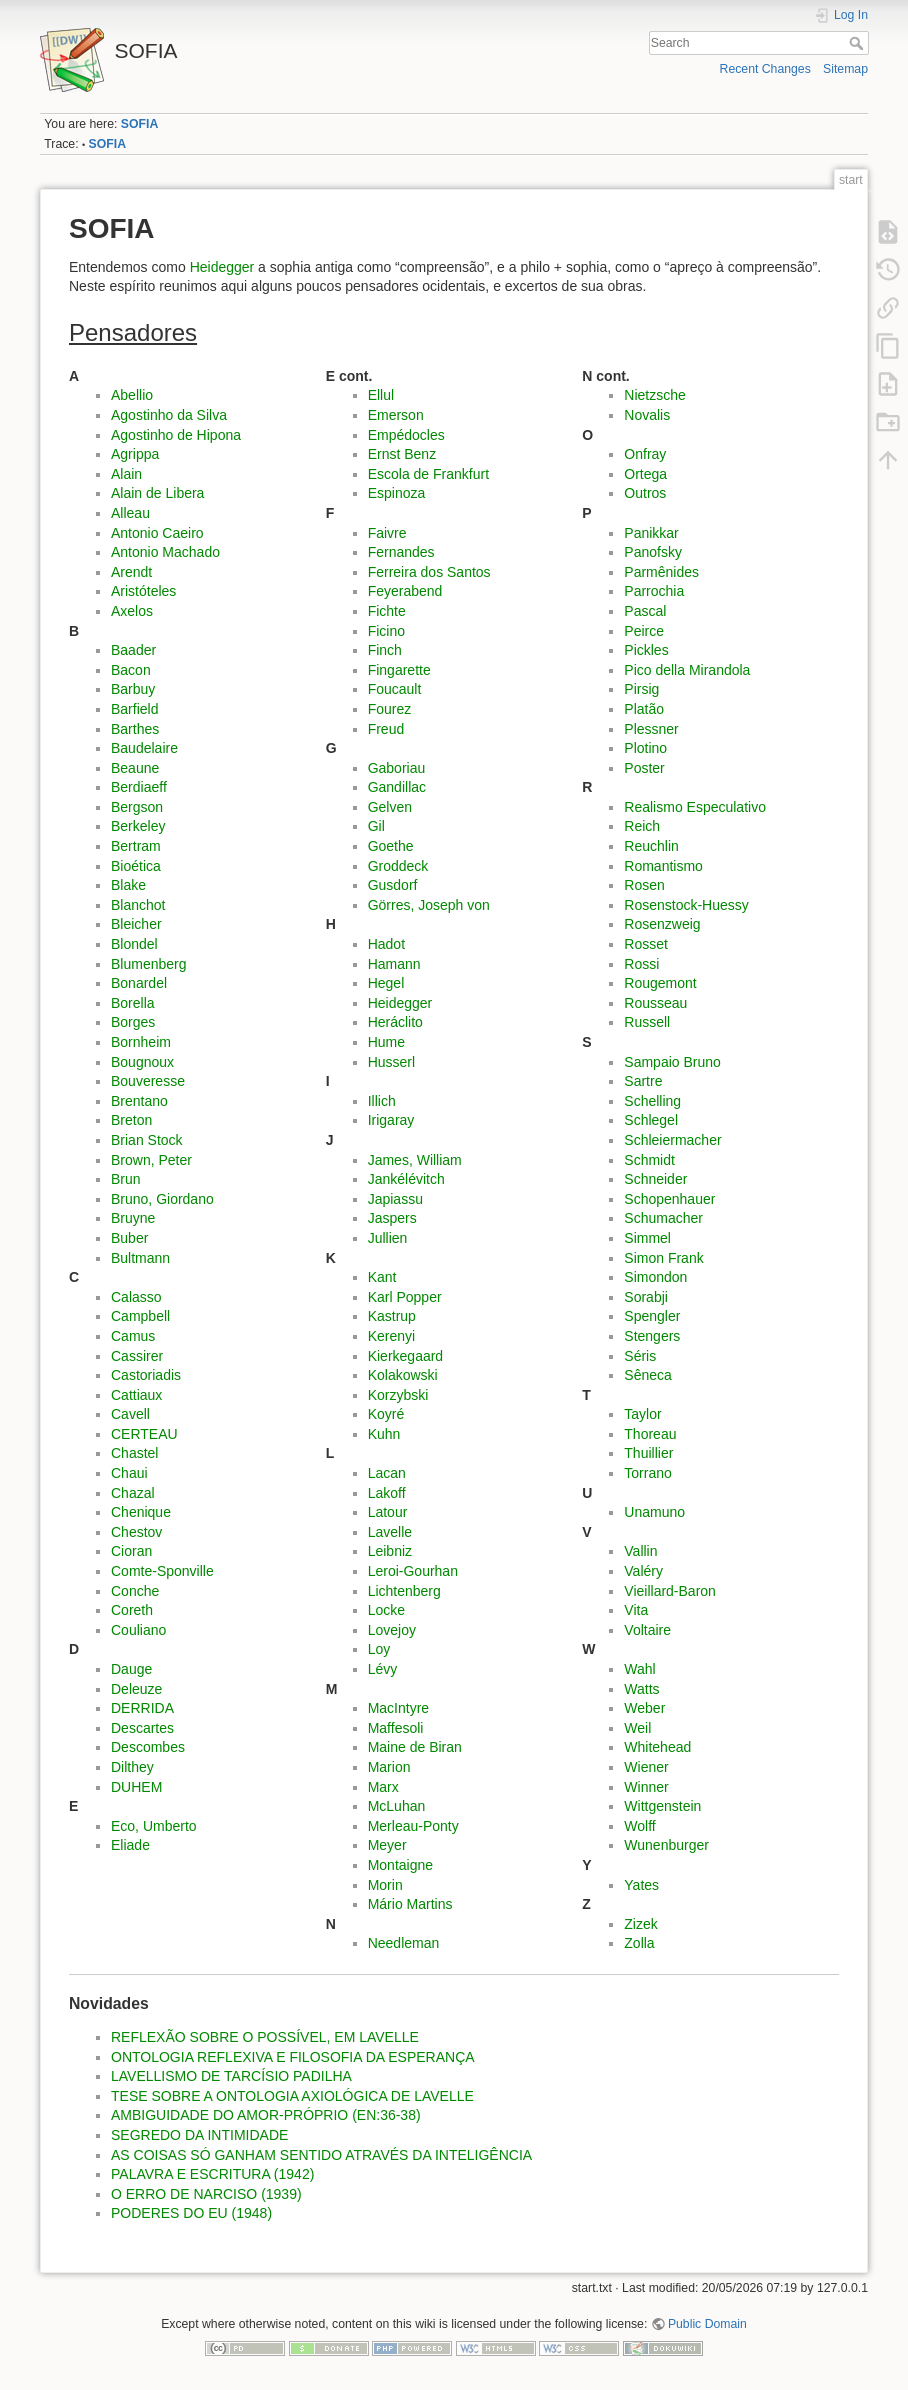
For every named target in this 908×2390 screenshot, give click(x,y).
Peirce (644, 631)
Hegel (386, 983)
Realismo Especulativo (695, 807)
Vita (636, 1610)
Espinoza (397, 493)
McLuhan (397, 1806)
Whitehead (657, 1747)
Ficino (386, 631)
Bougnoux (142, 1062)
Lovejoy (392, 1630)
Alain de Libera (157, 493)
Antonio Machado (165, 552)
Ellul (381, 395)
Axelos (132, 611)
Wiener (646, 1767)
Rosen (644, 885)
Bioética (136, 866)
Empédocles (406, 435)
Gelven (390, 807)
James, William (415, 1160)
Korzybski (398, 1395)
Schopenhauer (669, 1199)
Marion (389, 1767)
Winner (646, 1787)
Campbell (140, 1316)
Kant (382, 1277)
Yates (641, 1885)
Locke (386, 1610)
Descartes (142, 1728)
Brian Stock (147, 1140)
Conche (135, 1591)
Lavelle (390, 1532)
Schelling (652, 1101)
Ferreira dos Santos (429, 572)
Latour (388, 1512)
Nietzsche (654, 395)
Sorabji (646, 1297)
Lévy (383, 1669)
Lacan (387, 1473)
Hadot (386, 944)
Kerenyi (391, 1336)
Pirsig (641, 689)
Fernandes (401, 552)
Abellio (132, 395)
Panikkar (651, 533)
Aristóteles (143, 591)
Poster (644, 768)
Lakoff (387, 1493)
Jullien (388, 1238)
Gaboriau (397, 768)
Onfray (645, 454)
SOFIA (139, 124)
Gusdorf (393, 885)
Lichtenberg (404, 1591)
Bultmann (140, 1258)
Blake (128, 885)
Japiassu (395, 1199)
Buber (129, 1238)
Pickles (646, 650)
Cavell (130, 1414)
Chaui (129, 1473)
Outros (645, 493)
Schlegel (651, 1120)
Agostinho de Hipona (176, 435)
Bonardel (139, 983)
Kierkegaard (406, 1356)
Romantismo (663, 866)
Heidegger (222, 267)
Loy (379, 1649)
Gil (376, 826)
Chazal (133, 1493)
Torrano (647, 1473)
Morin (385, 1885)
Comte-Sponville (162, 1571)
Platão (644, 709)
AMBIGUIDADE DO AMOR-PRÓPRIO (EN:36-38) (266, 2115)
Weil (637, 1728)
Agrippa (135, 454)
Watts (641, 1689)
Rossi (641, 964)
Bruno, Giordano (162, 1199)
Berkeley (138, 826)
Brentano (139, 1101)
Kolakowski (403, 1375)
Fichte (387, 611)
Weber (644, 1708)
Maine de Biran (415, 1747)
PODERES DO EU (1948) (191, 2213)
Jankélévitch (406, 1179)
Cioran (131, 1551)
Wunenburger (666, 1845)
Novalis (647, 415)
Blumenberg (149, 964)
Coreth (132, 1610)
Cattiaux (136, 1395)
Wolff (639, 1826)
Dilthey (132, 1767)
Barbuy (133, 689)
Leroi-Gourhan (413, 1571)
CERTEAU (144, 1434)
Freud (386, 729)
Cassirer (137, 1356)
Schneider (655, 1179)
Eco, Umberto (154, 1826)
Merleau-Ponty (413, 1826)
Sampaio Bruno (672, 1062)
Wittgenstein (662, 1806)
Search (858, 43)
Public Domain (707, 2324)
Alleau (130, 513)
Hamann (394, 964)
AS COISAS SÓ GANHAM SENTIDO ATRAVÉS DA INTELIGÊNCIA (321, 2155)
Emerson (396, 415)
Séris (640, 1356)
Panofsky (653, 552)
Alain (126, 474)
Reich (642, 826)
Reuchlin (651, 846)
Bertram (136, 846)
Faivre (387, 533)
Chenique (141, 1512)
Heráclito (395, 1022)
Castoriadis (146, 1375)
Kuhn (384, 1434)
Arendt (131, 572)
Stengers (652, 1336)
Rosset (646, 944)
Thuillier (648, 1453)
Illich (382, 1101)
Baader (133, 650)
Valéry (643, 1571)
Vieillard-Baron (670, 1591)
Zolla (639, 1943)
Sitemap (845, 69)
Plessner (651, 729)
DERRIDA (142, 1708)
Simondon (655, 1277)
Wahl (639, 1669)
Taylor (642, 1414)
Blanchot (138, 905)
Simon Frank (663, 1258)
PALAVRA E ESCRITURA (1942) (212, 2174)
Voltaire (647, 1630)
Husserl (391, 1062)
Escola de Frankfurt (428, 474)
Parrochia (654, 591)
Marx (383, 1787)
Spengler (652, 1316)
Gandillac (397, 787)
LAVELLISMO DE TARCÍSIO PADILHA (231, 2076)
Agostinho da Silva (169, 415)
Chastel (134, 1453)
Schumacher (663, 1218)
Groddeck (398, 866)
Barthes (135, 729)
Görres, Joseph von (429, 905)
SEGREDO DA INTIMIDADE (199, 2135)
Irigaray (391, 1120)
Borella (133, 1003)
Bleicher (136, 924)
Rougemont (660, 983)
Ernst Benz (402, 454)
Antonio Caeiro (157, 533)
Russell (647, 1022)
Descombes (148, 1747)
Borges (133, 1022)
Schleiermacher (672, 1140)
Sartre (643, 1081)
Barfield (134, 709)
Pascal (645, 611)
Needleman (404, 1943)
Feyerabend (405, 591)
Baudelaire (144, 748)
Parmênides (661, 572)
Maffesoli (396, 1728)
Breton (131, 1120)
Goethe (391, 846)
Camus (133, 1336)
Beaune (135, 768)
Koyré (386, 1414)
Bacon (131, 670)
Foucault (395, 689)
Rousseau (655, 1003)
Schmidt (649, 1160)
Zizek (640, 1924)
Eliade (130, 1845)
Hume (386, 1042)
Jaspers (392, 1218)
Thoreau (650, 1434)
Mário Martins (410, 1904)
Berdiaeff (139, 787)
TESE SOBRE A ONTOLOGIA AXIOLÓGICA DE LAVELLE (292, 2096)
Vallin (640, 1551)
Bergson (137, 807)
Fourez (390, 709)
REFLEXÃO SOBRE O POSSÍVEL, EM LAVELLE (265, 2037)
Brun (126, 1179)
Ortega (645, 474)
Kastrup (392, 1316)
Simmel (647, 1238)
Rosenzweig (662, 924)
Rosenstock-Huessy (686, 905)
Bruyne (133, 1218)
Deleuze (136, 1689)
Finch (385, 650)
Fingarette (399, 670)
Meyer (387, 1845)
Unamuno (654, 1512)
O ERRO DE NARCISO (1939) (206, 2194)
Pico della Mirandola (687, 670)
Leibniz (390, 1551)
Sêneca (647, 1375)
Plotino (645, 748)
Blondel (134, 944)
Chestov (136, 1532)
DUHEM (136, 1787)
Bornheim (141, 1042)
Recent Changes (765, 69)
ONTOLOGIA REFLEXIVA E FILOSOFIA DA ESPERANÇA (293, 2057)
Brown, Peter (151, 1160)
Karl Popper (405, 1297)
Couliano (138, 1630)
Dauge (131, 1669)
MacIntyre (398, 1708)
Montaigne (400, 1865)
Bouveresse (148, 1081)
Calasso (136, 1297)
